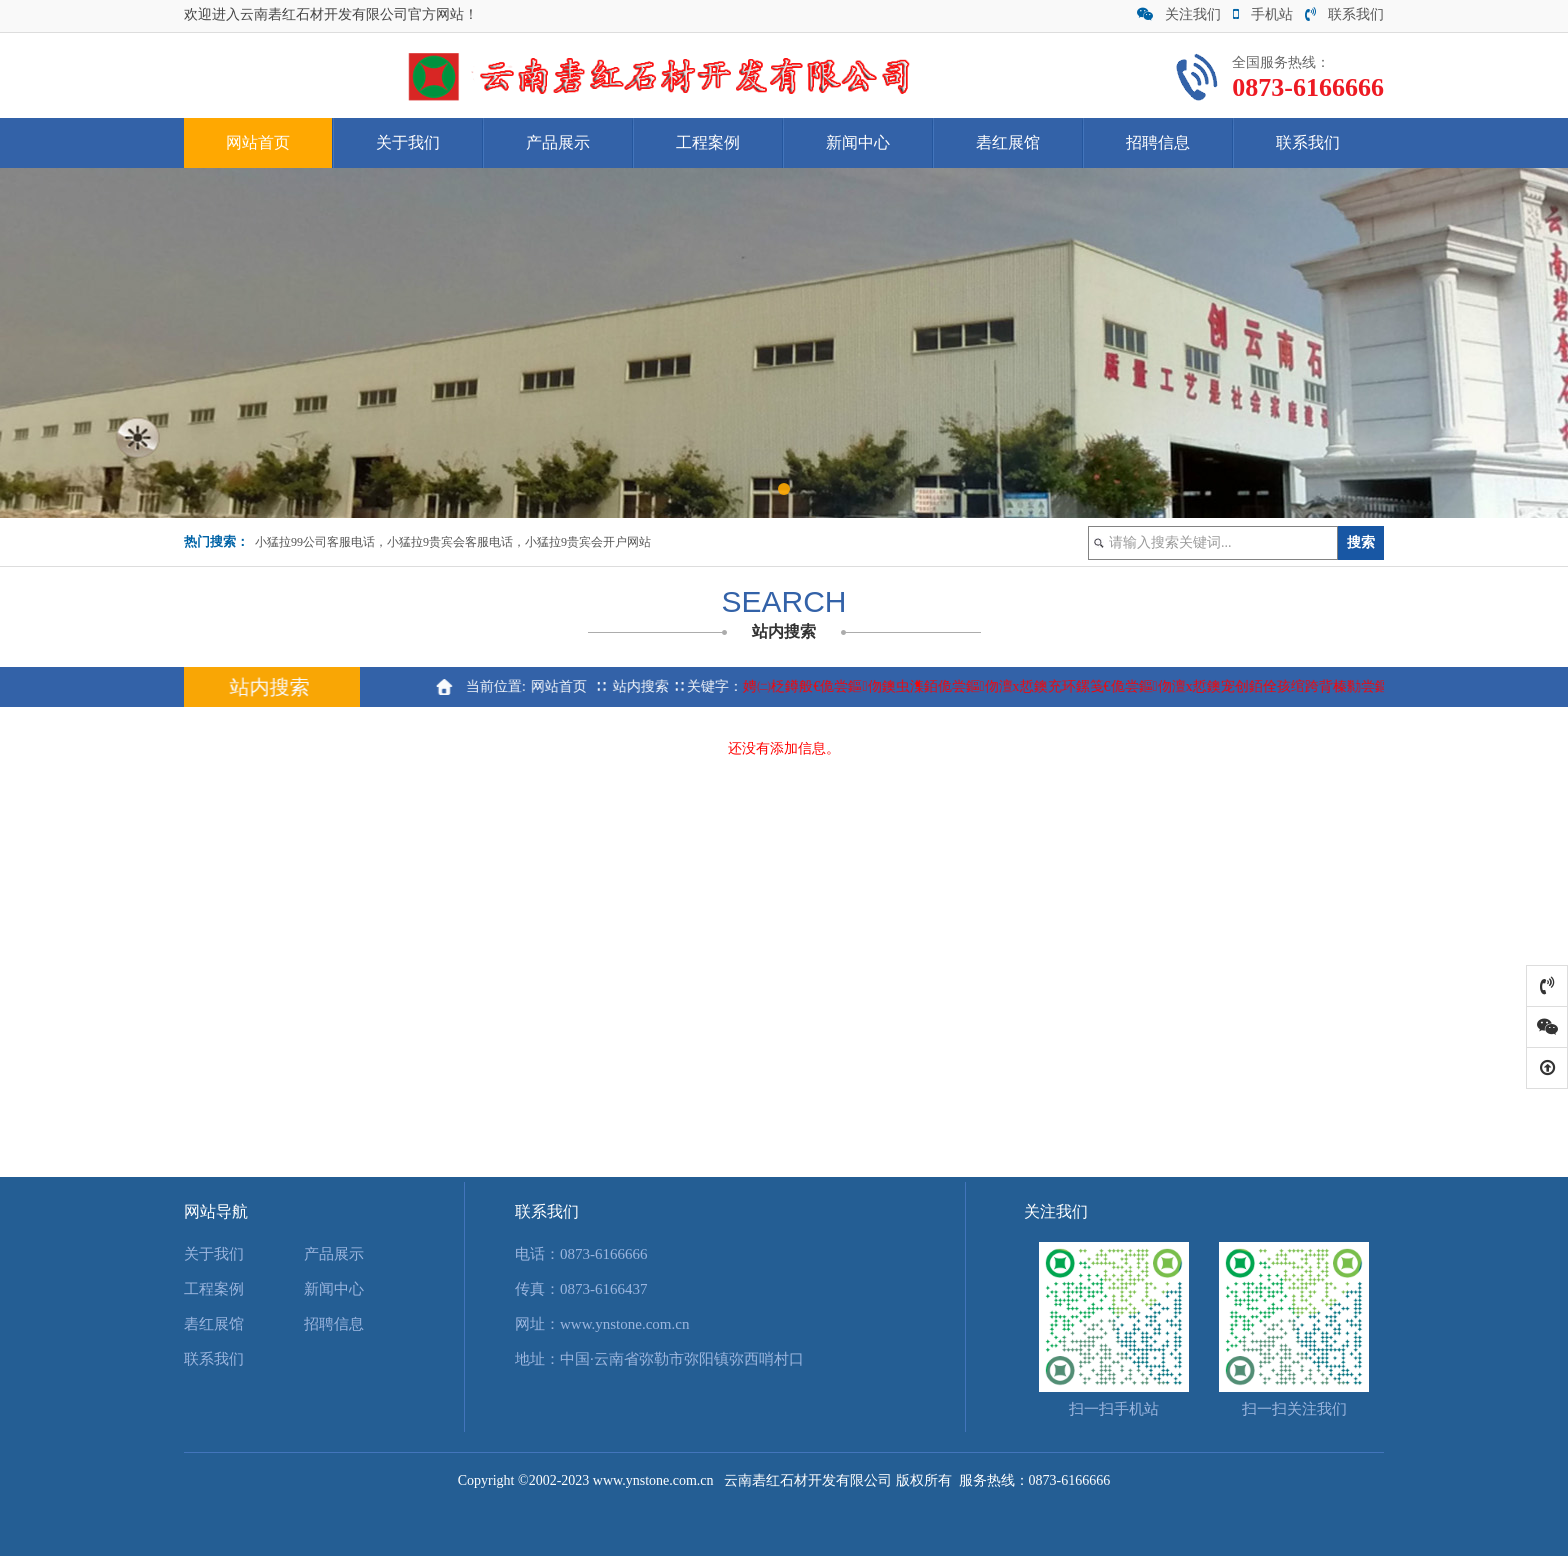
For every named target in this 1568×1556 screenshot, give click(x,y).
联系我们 (1344, 14)
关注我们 (1179, 14)
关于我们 (408, 142)
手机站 (1263, 14)
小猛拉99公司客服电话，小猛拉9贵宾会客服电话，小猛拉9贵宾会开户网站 (453, 542)
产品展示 (558, 142)
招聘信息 (1158, 142)
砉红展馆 (1008, 142)
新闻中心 (858, 142)
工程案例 (708, 142)
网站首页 (258, 142)
